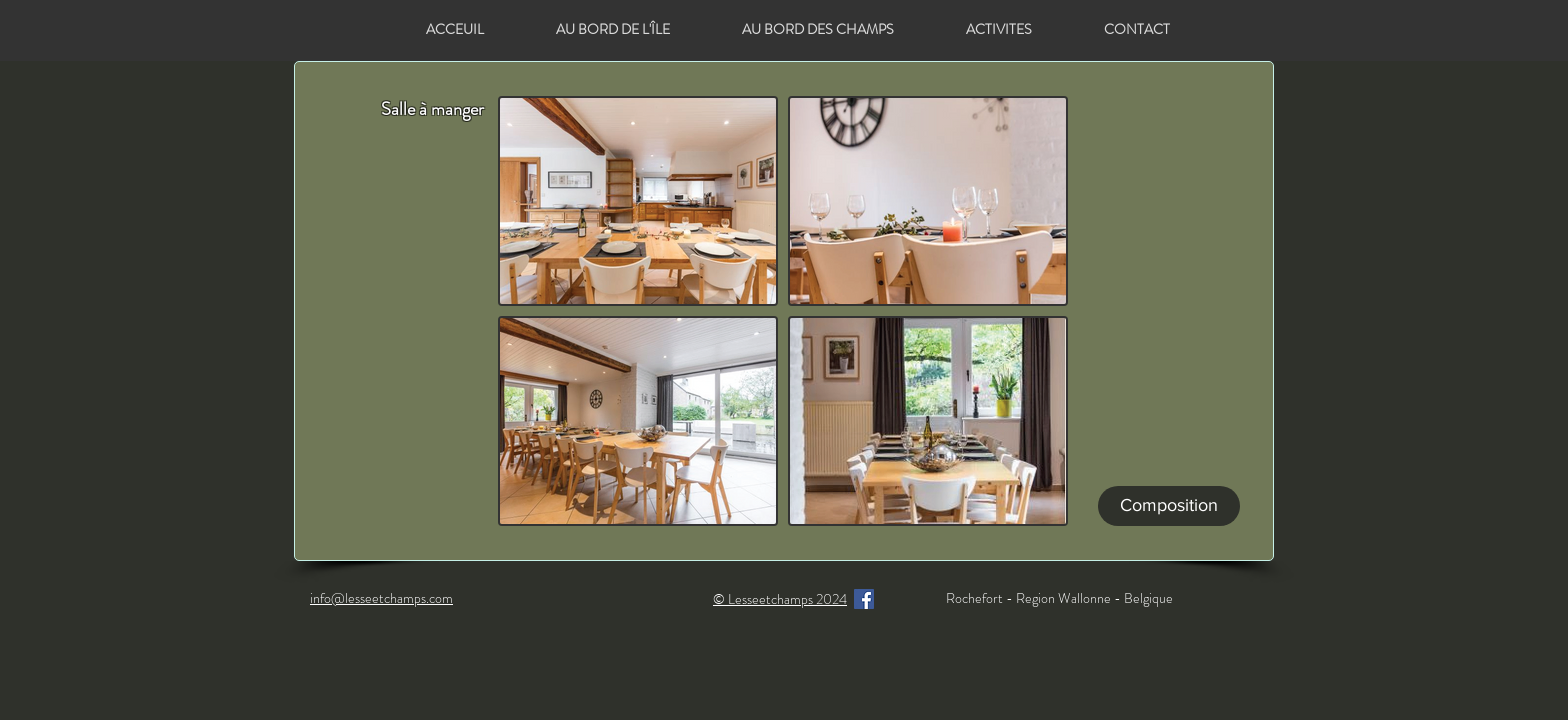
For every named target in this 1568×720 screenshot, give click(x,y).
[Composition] (1169, 506)
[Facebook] (864, 599)
